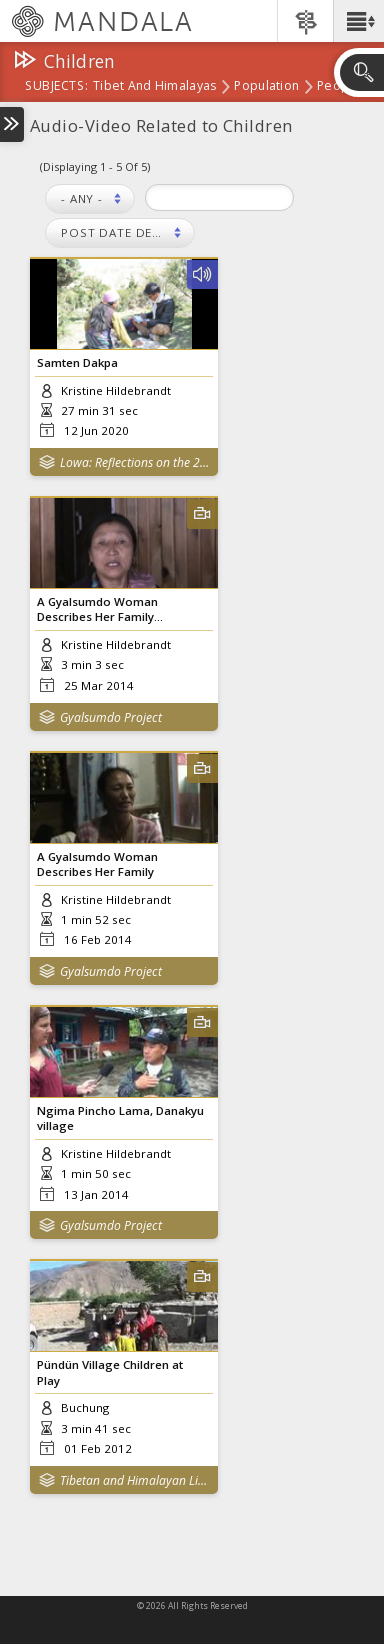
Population (266, 87)
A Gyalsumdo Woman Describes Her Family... (100, 609)
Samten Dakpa (77, 362)
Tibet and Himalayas (154, 87)
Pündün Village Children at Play (110, 1372)
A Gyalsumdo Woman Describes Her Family (97, 864)
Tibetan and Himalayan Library (134, 1480)
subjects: (56, 87)
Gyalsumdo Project (111, 717)
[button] (358, 21)
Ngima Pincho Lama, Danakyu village (120, 1118)
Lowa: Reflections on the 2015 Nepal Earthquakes (134, 462)
